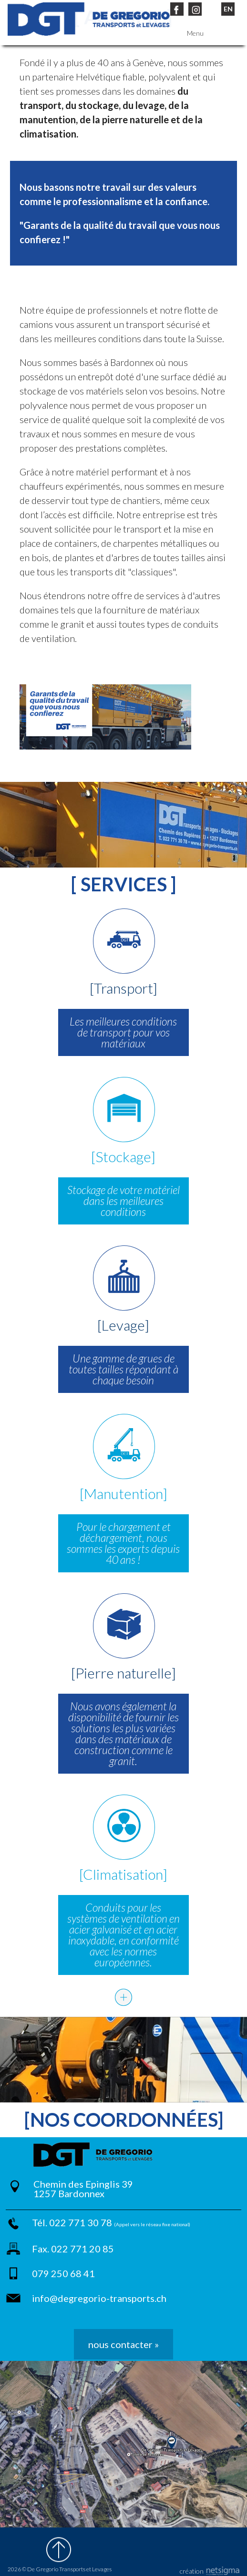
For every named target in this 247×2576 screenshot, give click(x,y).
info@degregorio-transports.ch (99, 2298)
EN (228, 9)
